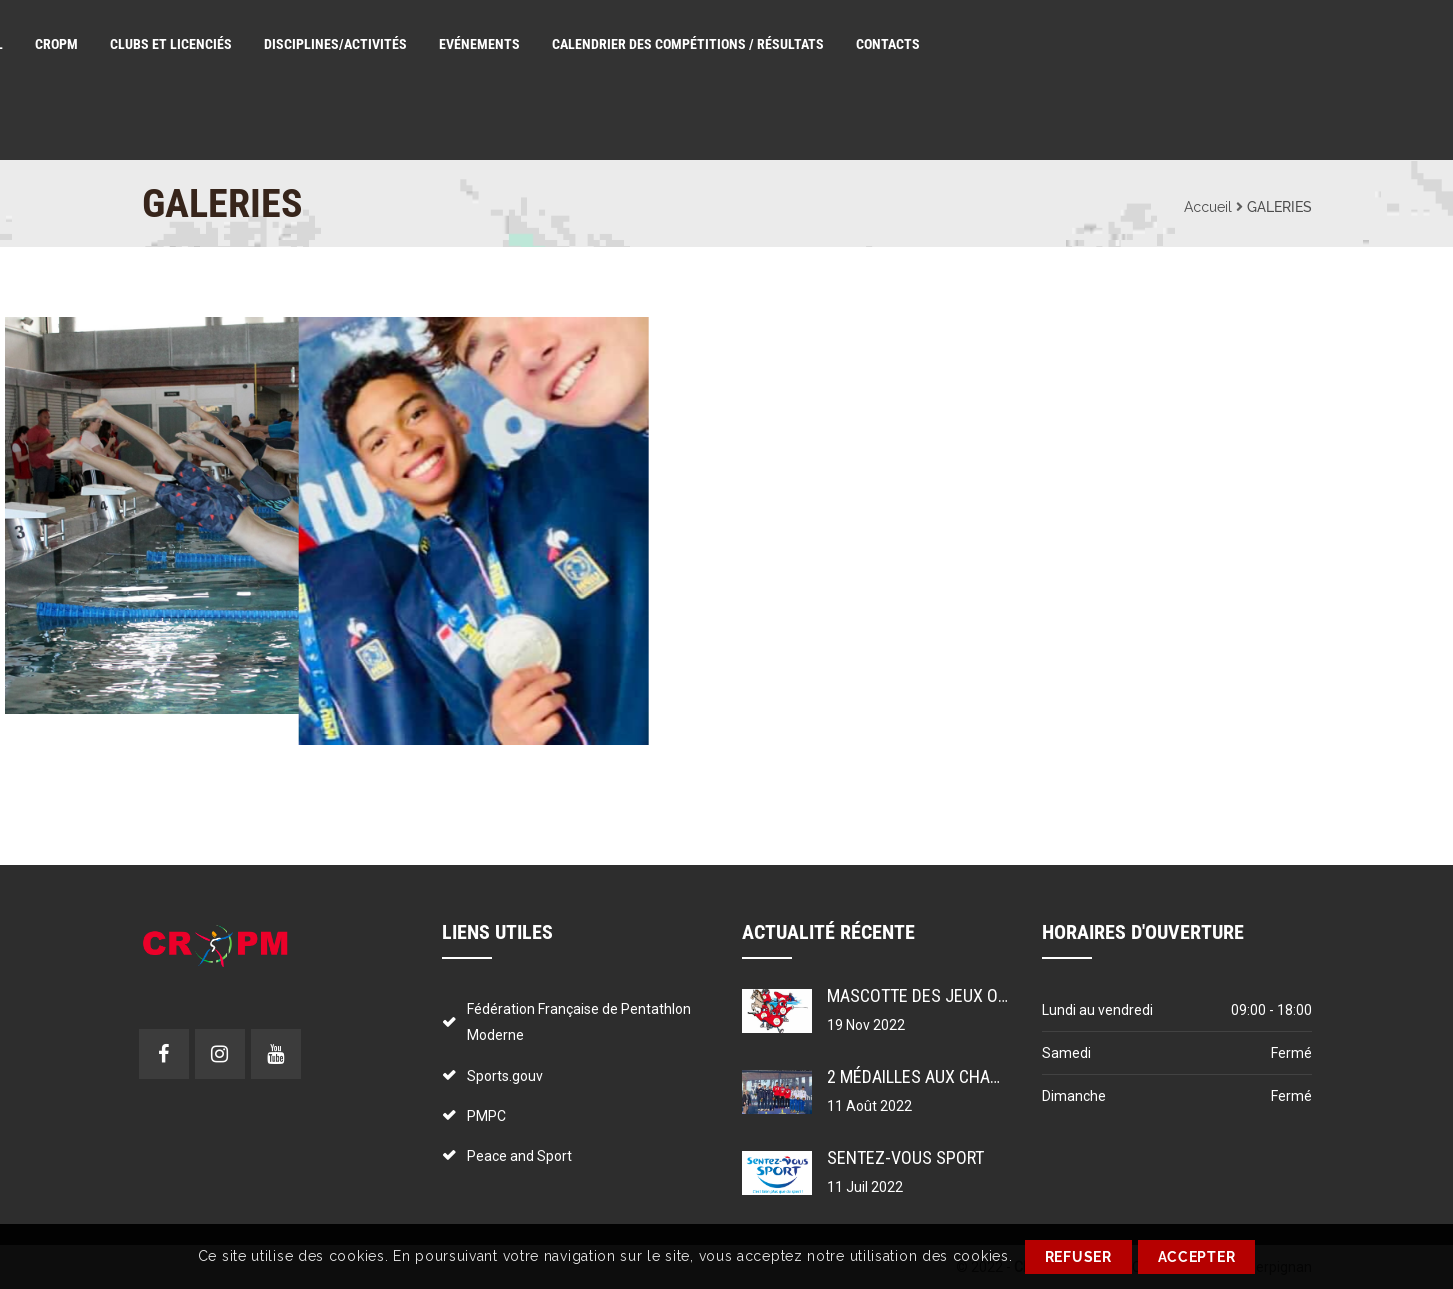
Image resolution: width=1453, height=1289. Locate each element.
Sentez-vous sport (905, 1157)
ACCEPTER (1197, 1257)
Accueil (1208, 207)
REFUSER (1078, 1257)
